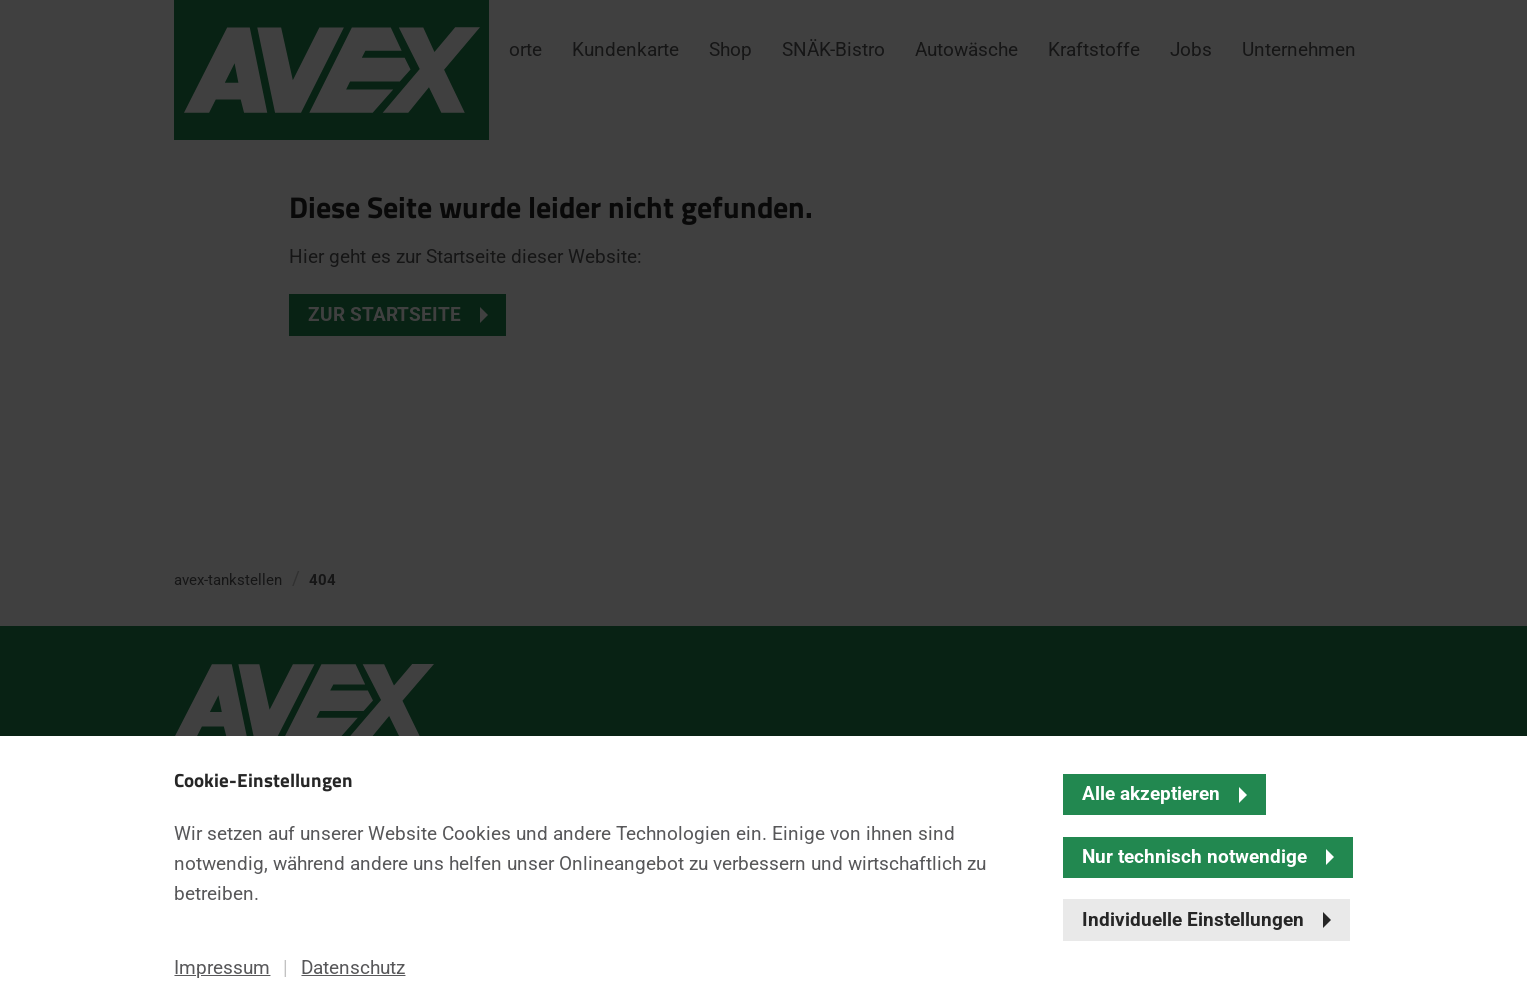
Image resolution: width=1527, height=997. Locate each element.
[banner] (763, 498)
